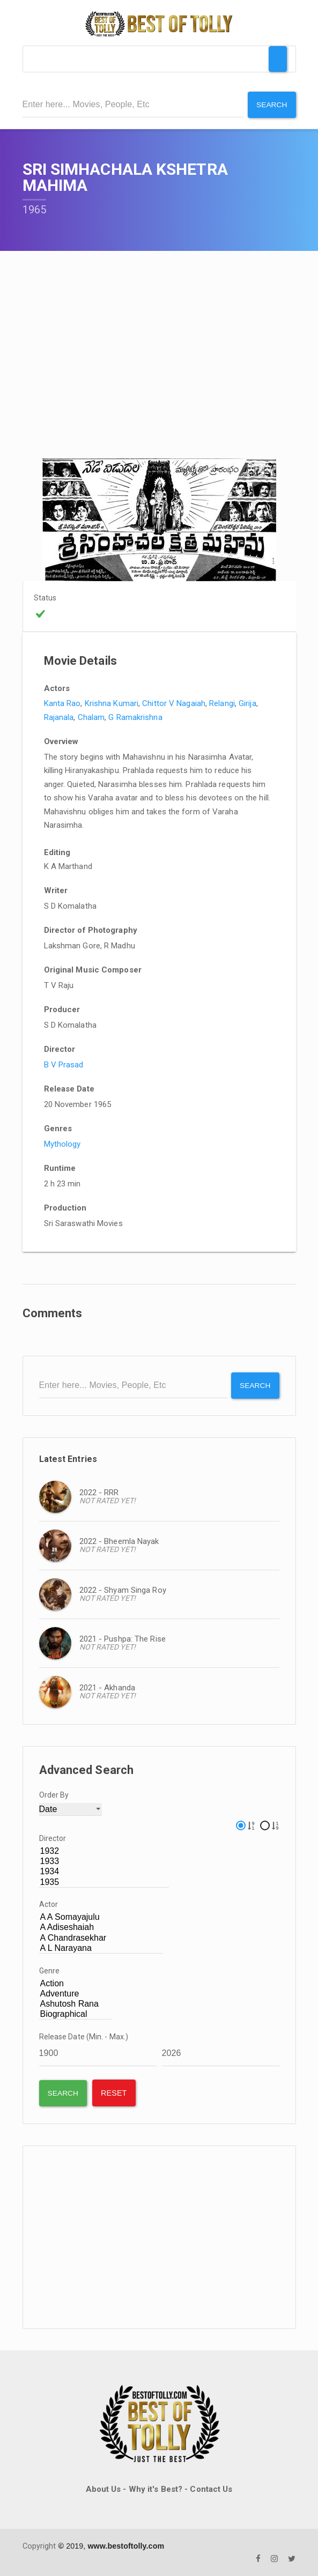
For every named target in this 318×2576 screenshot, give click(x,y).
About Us (103, 2488)
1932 (104, 1850)
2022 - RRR (99, 1492)
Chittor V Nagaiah (173, 703)
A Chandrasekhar (101, 1937)
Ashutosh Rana (75, 2003)
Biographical (75, 2013)
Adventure (75, 1993)
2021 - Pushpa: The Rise (122, 1638)
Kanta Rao (62, 703)
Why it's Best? (155, 2488)
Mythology (62, 1143)
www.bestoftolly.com (125, 2545)
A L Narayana (101, 1947)
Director (52, 1837)
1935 (104, 1881)
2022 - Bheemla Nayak (119, 1541)
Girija (247, 703)
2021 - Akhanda (107, 1687)
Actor (48, 1903)
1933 (104, 1860)
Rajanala (59, 717)
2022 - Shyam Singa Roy (122, 1589)
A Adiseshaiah (101, 1927)
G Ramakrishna (135, 717)
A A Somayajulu (101, 1917)
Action (75, 1983)
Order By (54, 1794)
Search (271, 104)
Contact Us (211, 2488)
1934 (104, 1871)
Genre (49, 1969)
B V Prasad (64, 1064)
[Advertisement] (159, 2237)
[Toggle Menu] (278, 59)
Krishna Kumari (111, 703)
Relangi (222, 703)
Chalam (91, 717)
